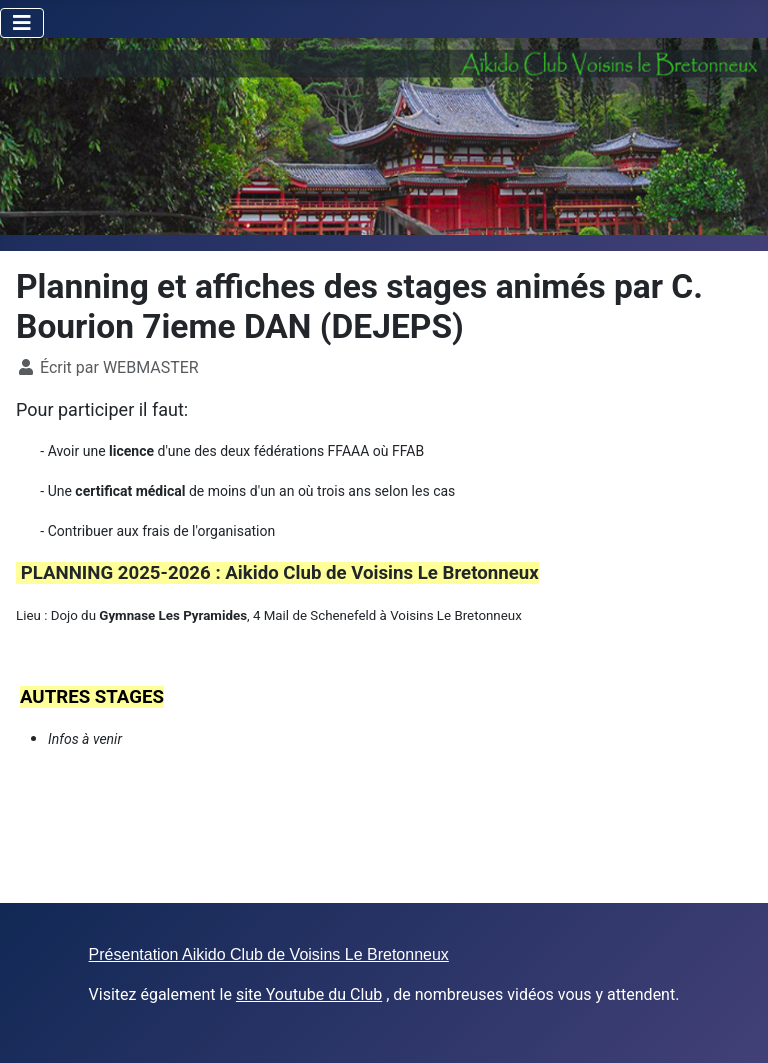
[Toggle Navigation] (22, 23)
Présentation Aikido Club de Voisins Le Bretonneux (269, 954)
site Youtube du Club (309, 994)
